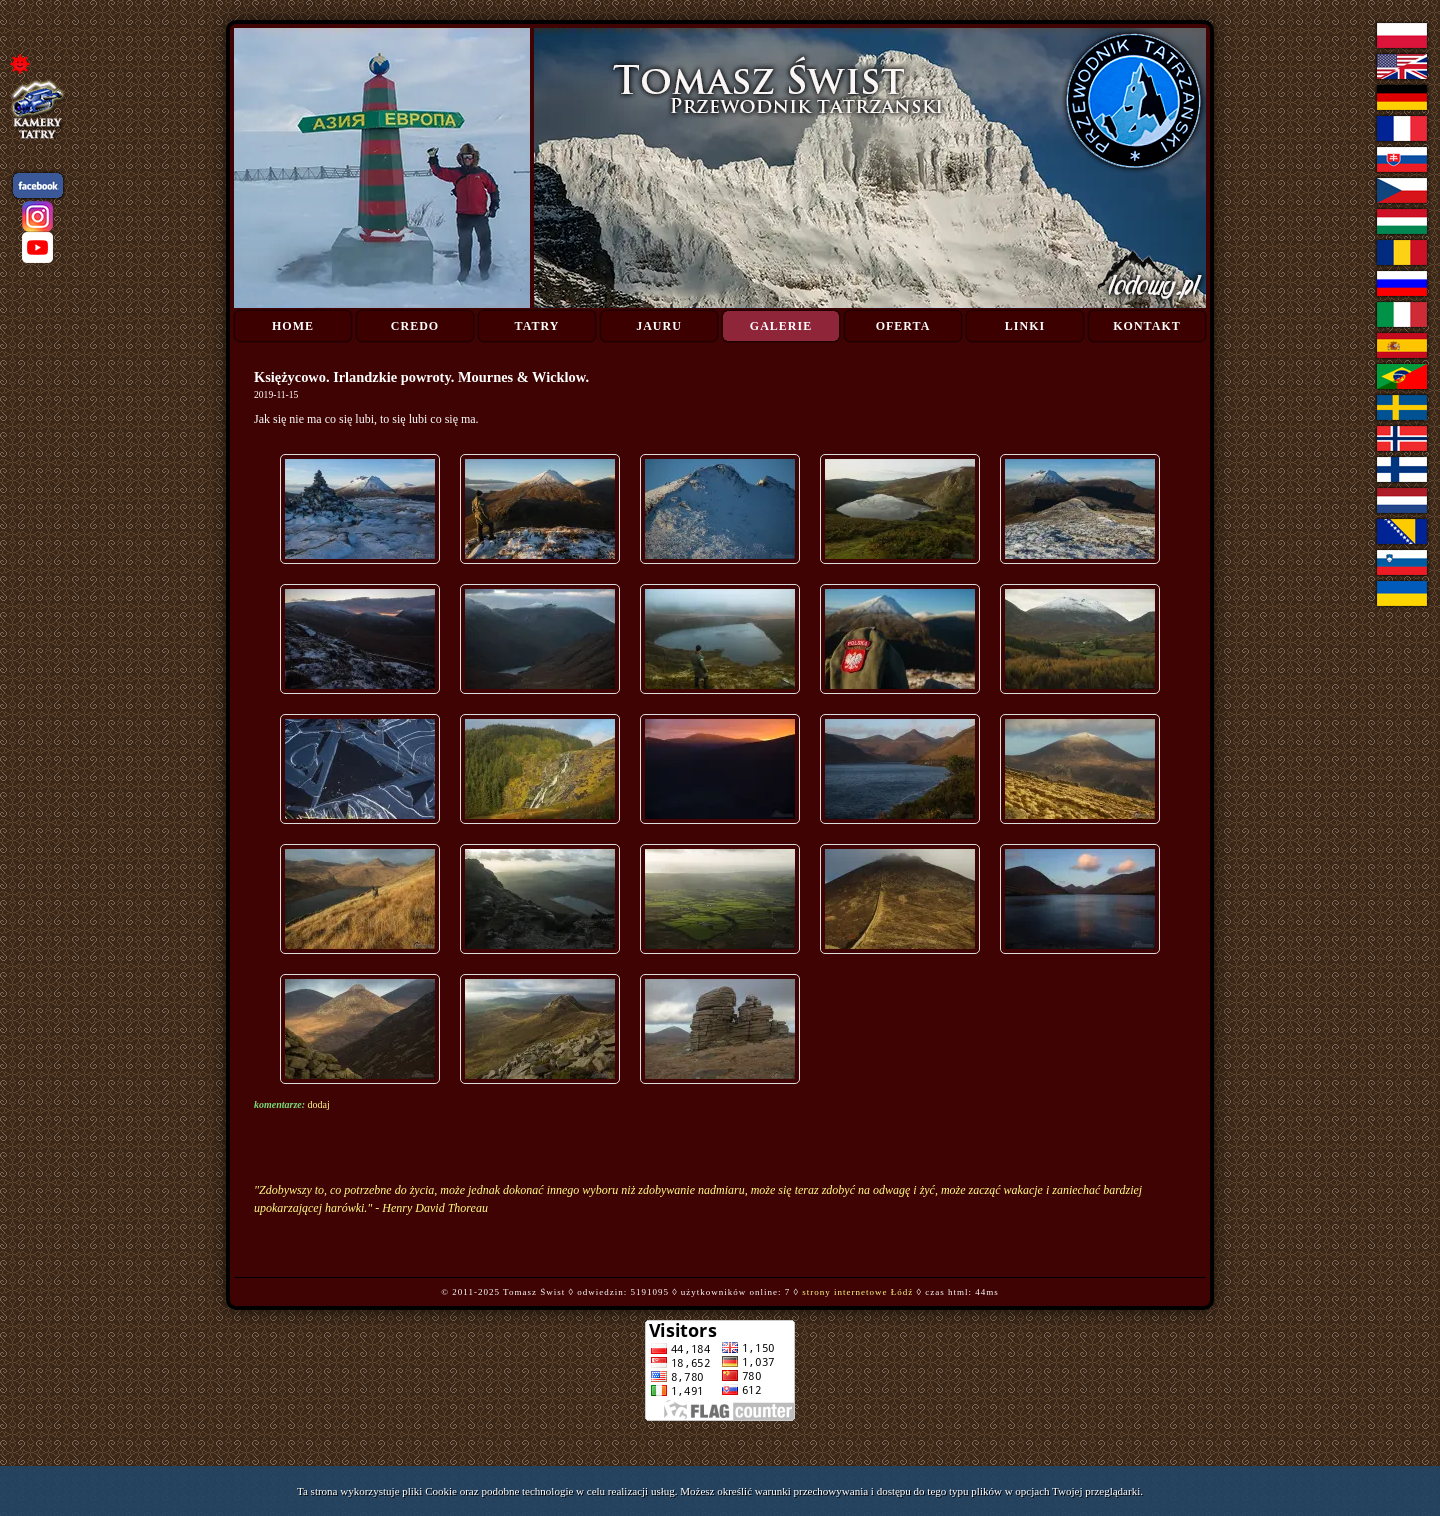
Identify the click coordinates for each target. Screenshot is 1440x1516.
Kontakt (1146, 326)
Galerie (781, 326)
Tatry (537, 326)
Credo (415, 326)
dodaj (319, 1104)
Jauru (659, 326)
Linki (1025, 326)
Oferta (903, 326)
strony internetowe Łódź (857, 1292)
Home (293, 326)
